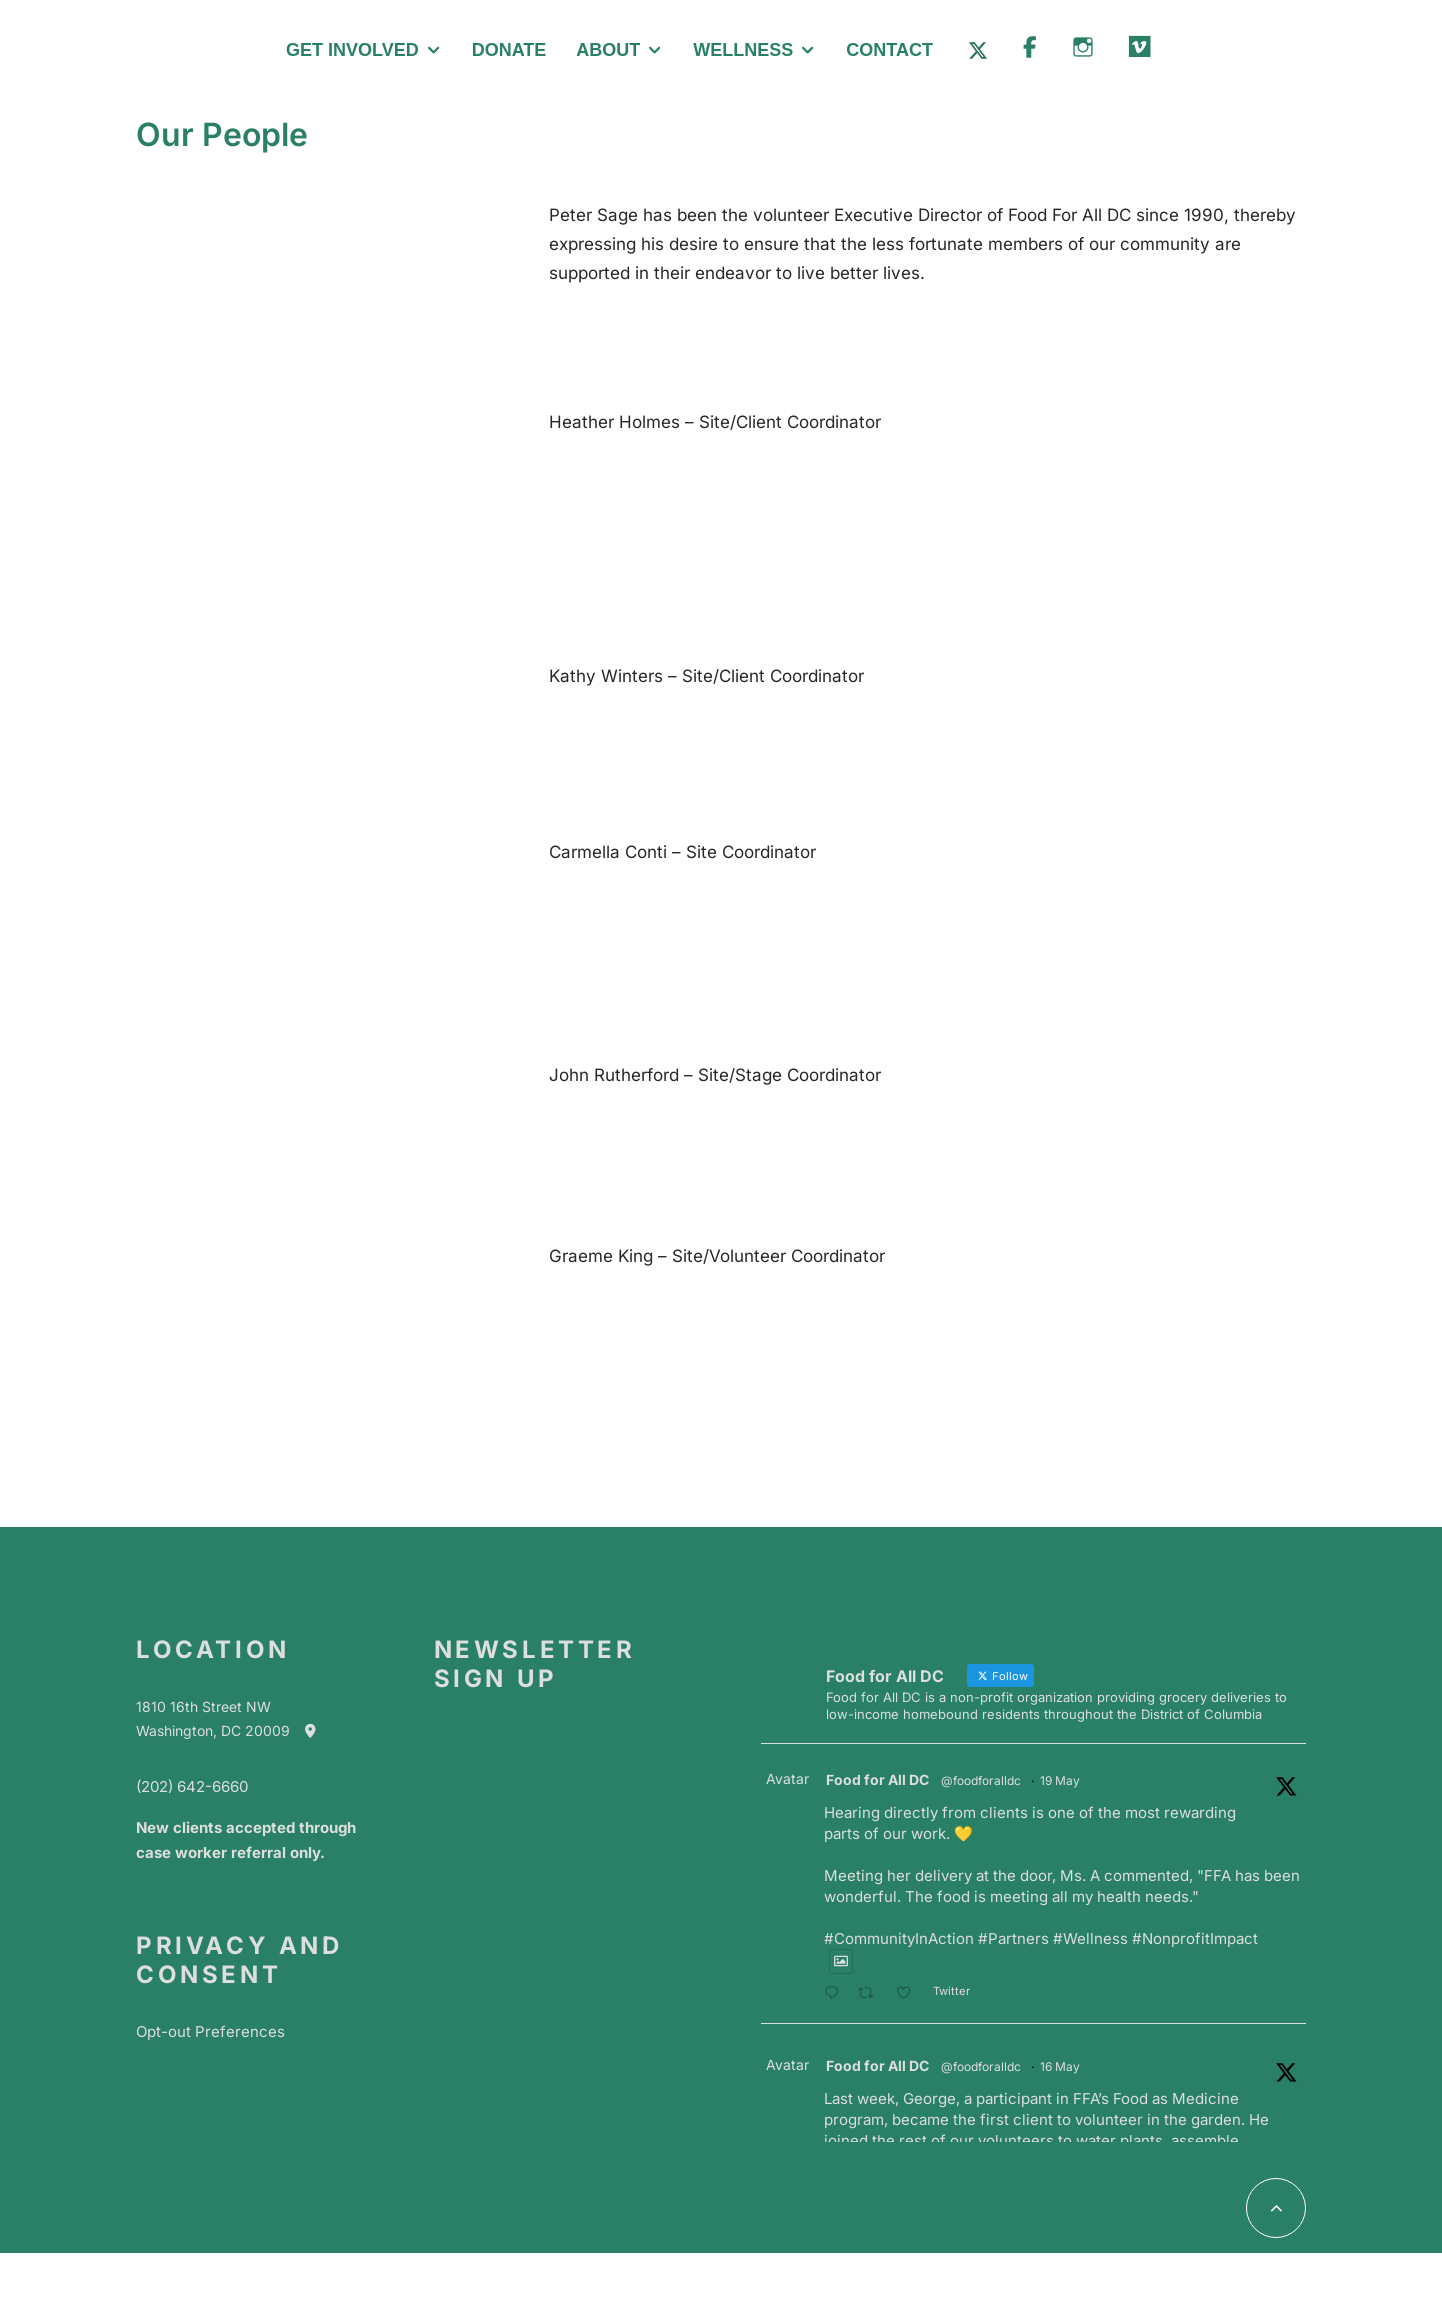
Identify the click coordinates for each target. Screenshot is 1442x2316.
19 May (1060, 1780)
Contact (889, 50)
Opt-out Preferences (210, 2031)
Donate (509, 50)
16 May (1060, 2066)
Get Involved (352, 50)
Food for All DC (877, 1779)
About (608, 50)
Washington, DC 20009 (236, 1730)
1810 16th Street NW (203, 1706)
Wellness (743, 50)
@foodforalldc (981, 1780)
